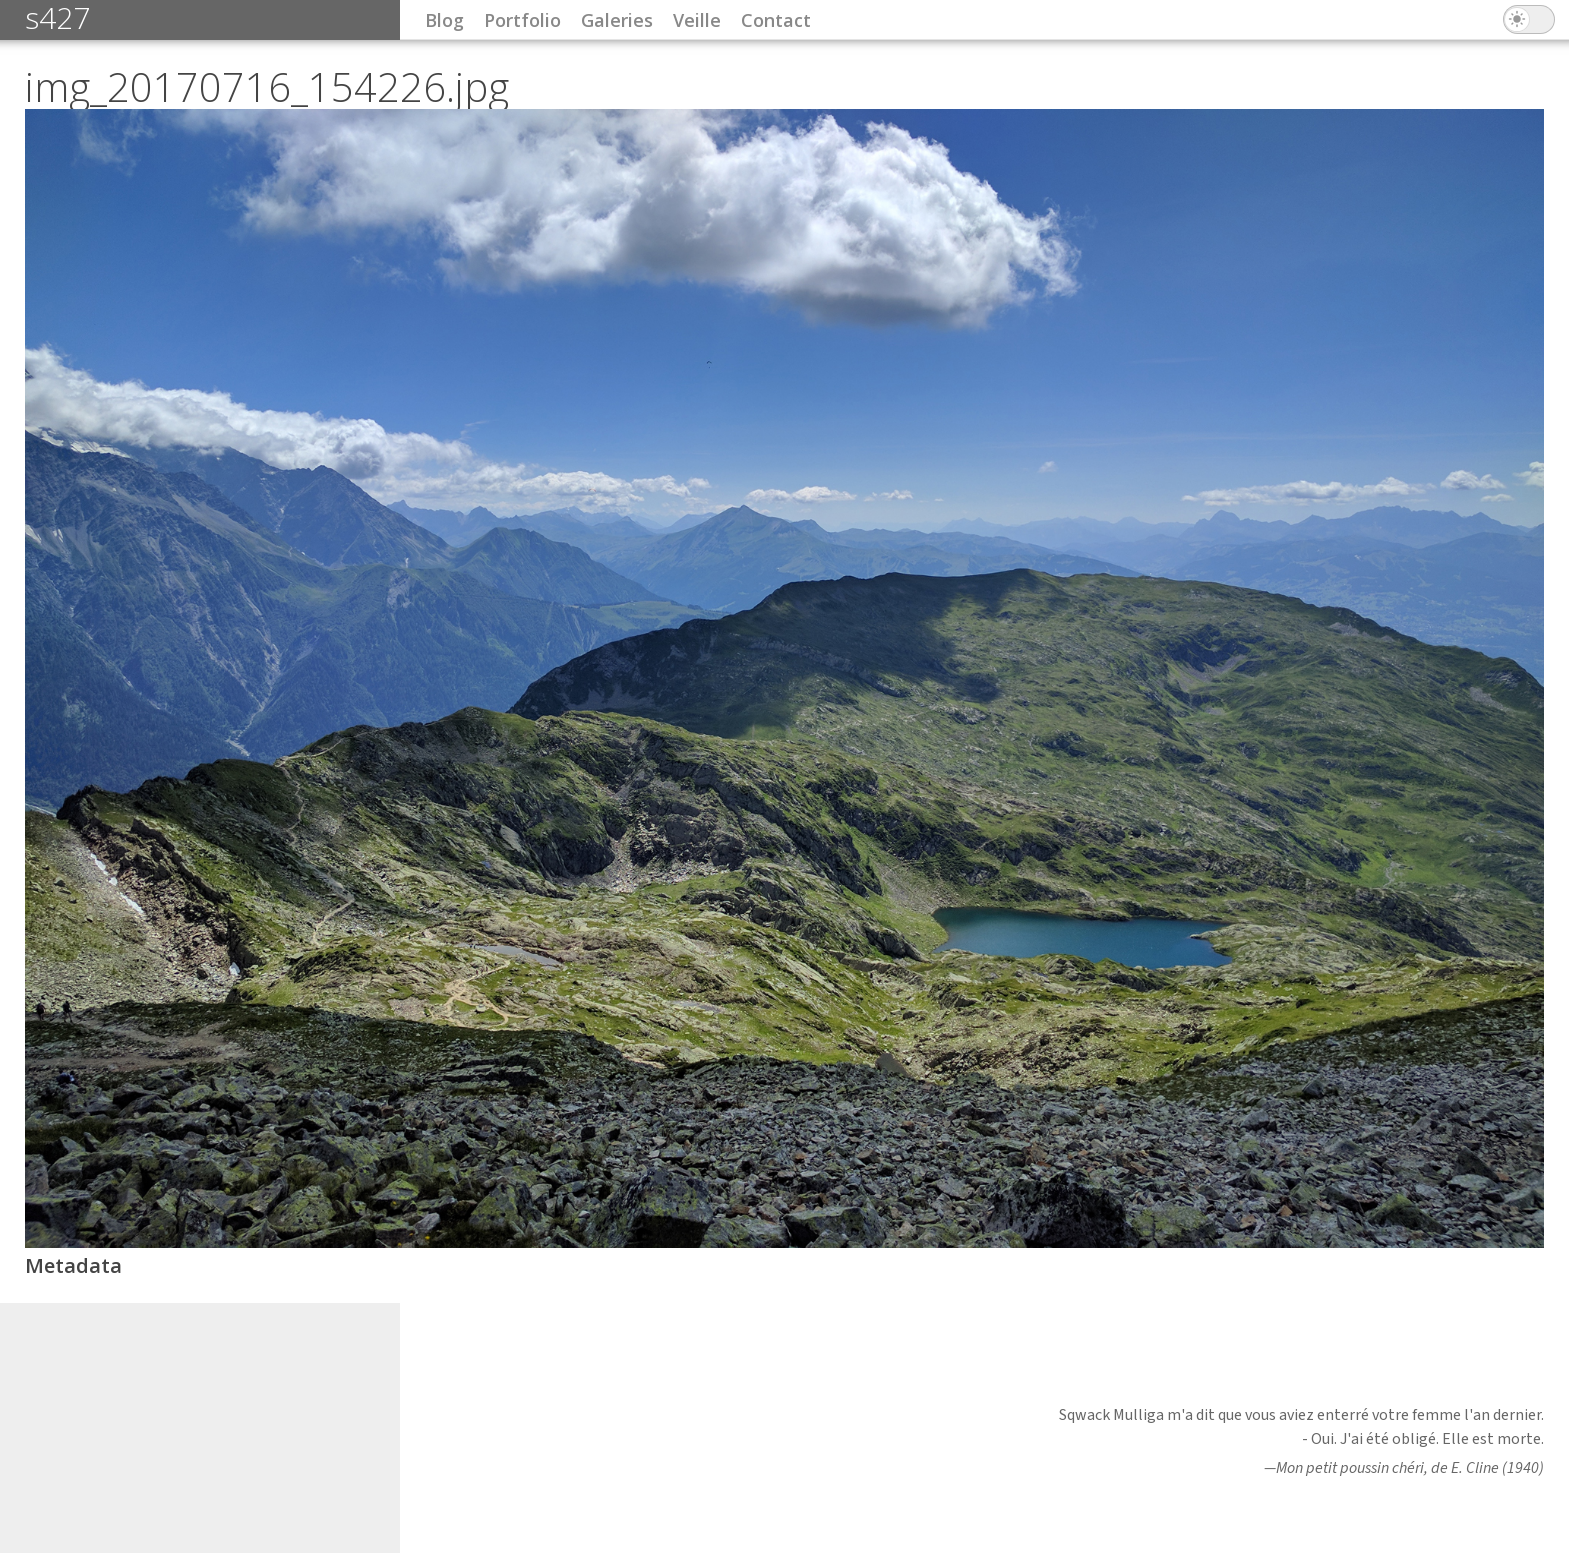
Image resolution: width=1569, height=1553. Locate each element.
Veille (697, 20)
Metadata (73, 1265)
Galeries (617, 20)
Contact (776, 20)
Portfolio (522, 20)
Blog (444, 20)
